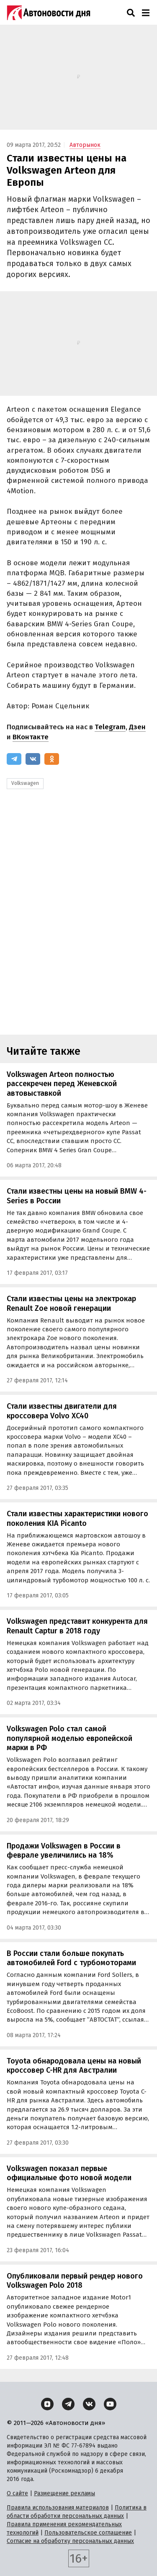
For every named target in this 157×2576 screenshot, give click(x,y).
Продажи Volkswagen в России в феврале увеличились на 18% (64, 1850)
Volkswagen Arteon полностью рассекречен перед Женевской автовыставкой (62, 1084)
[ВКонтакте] (33, 759)
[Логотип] (48, 12)
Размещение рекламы (64, 2493)
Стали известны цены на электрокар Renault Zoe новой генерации (71, 1303)
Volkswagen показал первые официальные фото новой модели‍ (69, 2173)
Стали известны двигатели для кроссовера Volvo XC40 (62, 1411)
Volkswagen (25, 783)
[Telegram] (14, 759)
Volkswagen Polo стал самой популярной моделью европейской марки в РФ (69, 1738)
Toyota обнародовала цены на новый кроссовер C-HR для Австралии (74, 2065)
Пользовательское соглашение (88, 2532)
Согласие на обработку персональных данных (70, 2541)
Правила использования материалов (58, 2507)
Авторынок (84, 145)
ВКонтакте (31, 737)
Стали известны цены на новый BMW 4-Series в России (77, 1196)
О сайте (17, 2493)
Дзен (137, 727)
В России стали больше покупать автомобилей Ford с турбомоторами (71, 1958)
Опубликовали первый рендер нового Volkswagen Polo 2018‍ (75, 2280)
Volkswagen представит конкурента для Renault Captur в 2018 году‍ (77, 1626)
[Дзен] (47, 2404)
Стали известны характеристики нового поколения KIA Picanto (77, 1518)
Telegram (110, 727)
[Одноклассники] (51, 759)
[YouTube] (110, 2404)
